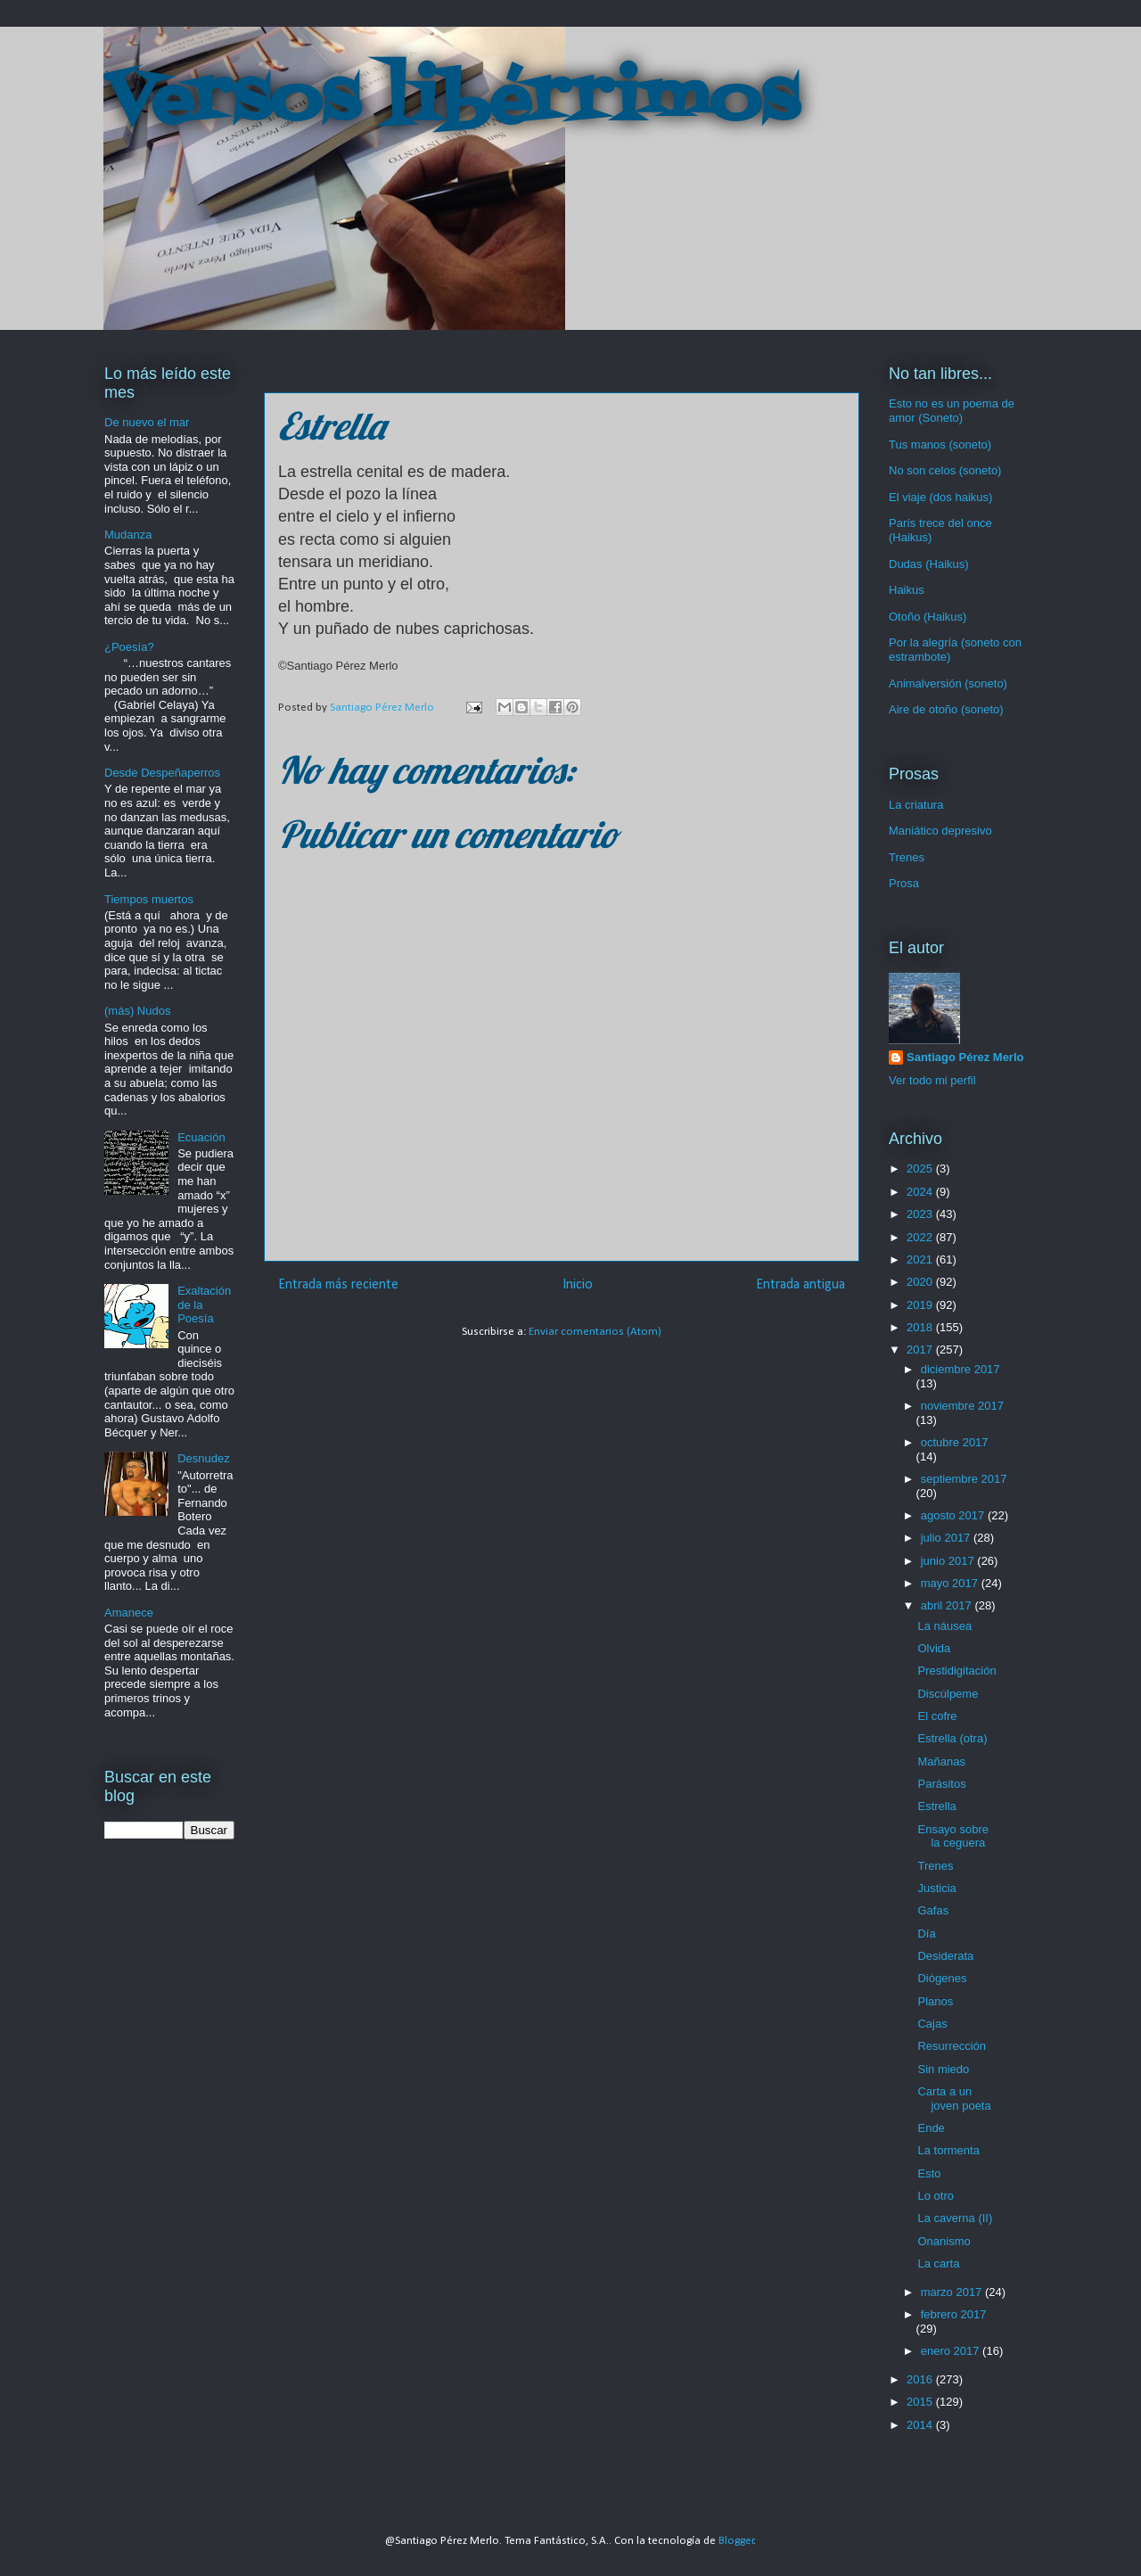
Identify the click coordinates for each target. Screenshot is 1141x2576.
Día (926, 1933)
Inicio (577, 1285)
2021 (921, 1259)
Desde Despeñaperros (162, 772)
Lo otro (935, 2195)
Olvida (933, 1648)
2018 (921, 1327)
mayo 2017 (951, 1583)
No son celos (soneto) (945, 470)
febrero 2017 (954, 2314)
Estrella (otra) (952, 1738)
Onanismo (943, 2241)
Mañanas (941, 1761)
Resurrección (951, 2046)
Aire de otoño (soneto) (946, 709)
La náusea (944, 1626)
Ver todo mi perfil (932, 1080)
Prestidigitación (956, 1670)
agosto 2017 (954, 1515)
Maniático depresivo (940, 830)
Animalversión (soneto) (948, 683)
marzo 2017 (953, 2292)
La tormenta (948, 2150)
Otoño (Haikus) (927, 616)
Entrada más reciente (338, 1285)
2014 (921, 2425)
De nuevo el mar (146, 422)
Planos (935, 2001)
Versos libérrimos (451, 101)
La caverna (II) (954, 2218)
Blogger (736, 2541)
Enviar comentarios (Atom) (595, 1331)
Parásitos (941, 1783)
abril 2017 (948, 1605)
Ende (930, 2128)
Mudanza (128, 534)
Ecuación (201, 1137)
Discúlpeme (947, 1693)
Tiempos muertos (148, 899)
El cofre (936, 1716)
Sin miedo (943, 2069)
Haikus (906, 590)
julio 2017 (947, 1537)
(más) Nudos (137, 1010)
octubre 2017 (955, 1442)
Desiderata (945, 1956)
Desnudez (203, 1458)
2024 (921, 1191)
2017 (921, 1349)
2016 (921, 2379)
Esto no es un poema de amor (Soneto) (951, 410)
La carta (938, 2263)
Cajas (932, 2023)
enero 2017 (951, 2351)
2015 (921, 2401)
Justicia (936, 1888)
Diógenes (941, 1978)
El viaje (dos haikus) (940, 497)
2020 (921, 1281)
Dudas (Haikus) (929, 564)
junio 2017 (949, 1561)
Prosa (904, 883)
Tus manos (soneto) (940, 444)
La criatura (916, 804)
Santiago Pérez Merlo (965, 1057)
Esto (928, 2173)
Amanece (128, 1612)
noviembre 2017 (962, 1405)
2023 (921, 1214)
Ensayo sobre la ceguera (953, 1836)
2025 (921, 1168)
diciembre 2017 (960, 1369)
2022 (921, 1237)
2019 (921, 1305)
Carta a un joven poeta (953, 2098)
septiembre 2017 (964, 1479)
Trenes (906, 857)
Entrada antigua (800, 1285)
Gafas (932, 1910)
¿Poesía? (129, 647)
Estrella (936, 1806)
